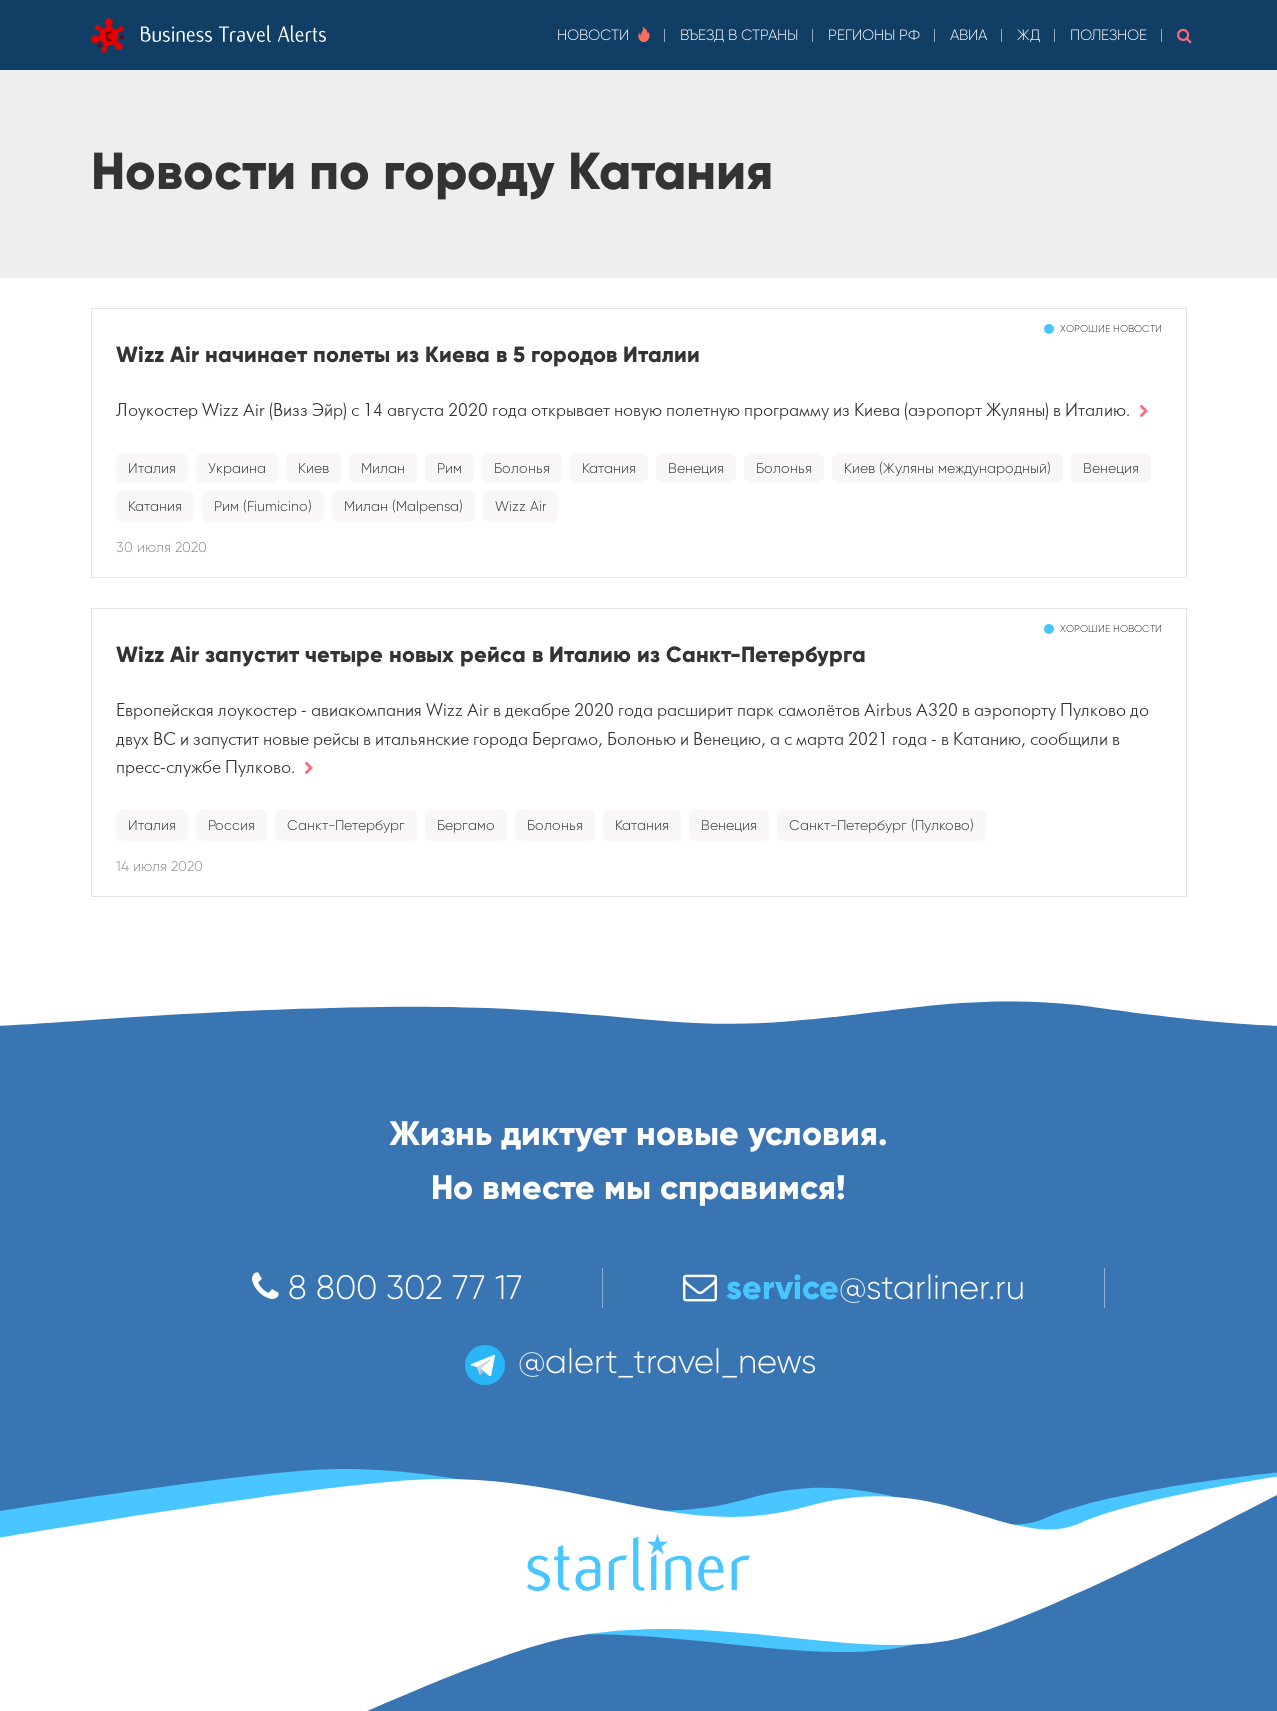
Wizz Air (520, 506)
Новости (603, 35)
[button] (1184, 35)
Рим (449, 468)
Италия (152, 468)
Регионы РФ (874, 35)
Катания (609, 468)
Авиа (968, 35)
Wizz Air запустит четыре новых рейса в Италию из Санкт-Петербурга (491, 654)
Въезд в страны (739, 35)
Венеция (696, 468)
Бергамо (466, 825)
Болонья (522, 468)
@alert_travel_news (639, 1361)
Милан (383, 468)
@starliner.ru (854, 1287)
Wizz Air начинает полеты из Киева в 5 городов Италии (408, 354)
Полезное (1108, 35)
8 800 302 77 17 (387, 1287)
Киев (313, 468)
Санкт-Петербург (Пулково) (881, 825)
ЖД (1028, 35)
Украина (237, 468)
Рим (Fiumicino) (263, 506)
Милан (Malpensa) (403, 506)
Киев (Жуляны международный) (947, 468)
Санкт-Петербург (346, 825)
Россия (231, 825)
